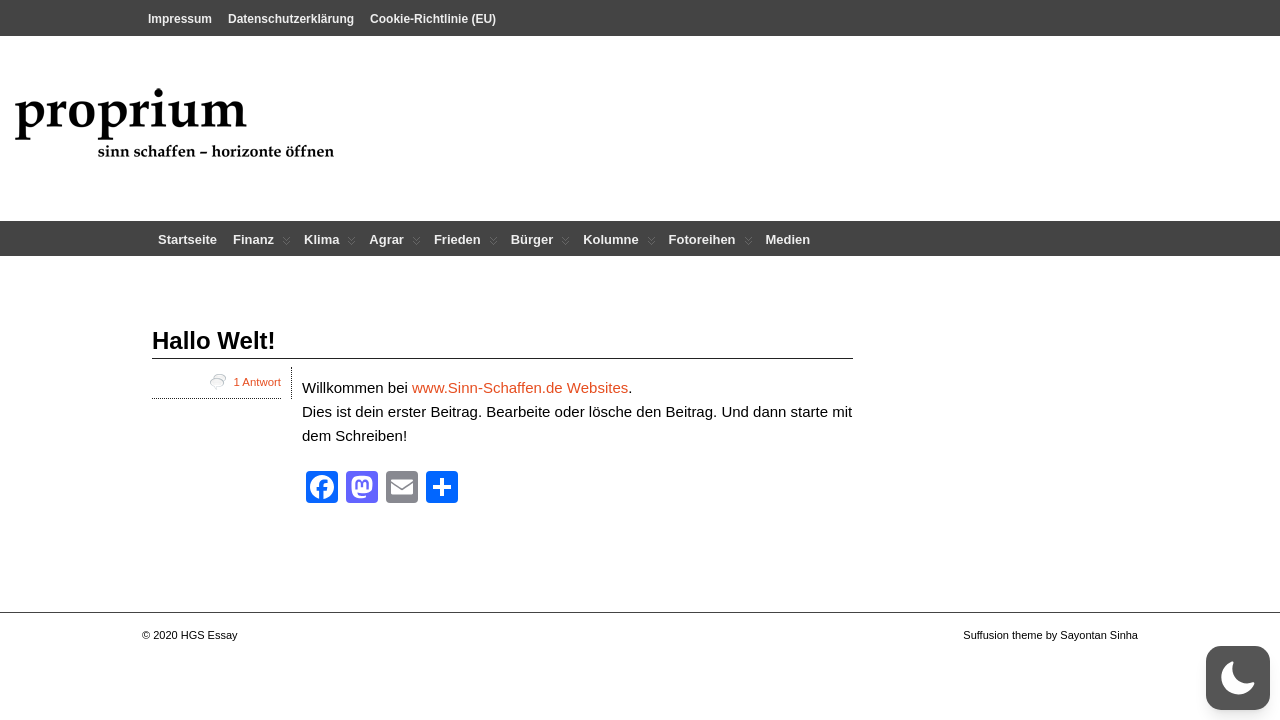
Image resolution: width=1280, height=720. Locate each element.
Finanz (262, 244)
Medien (788, 239)
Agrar (395, 244)
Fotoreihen (711, 244)
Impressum (180, 19)
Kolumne (619, 244)
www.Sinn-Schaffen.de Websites (520, 387)
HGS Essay (209, 635)
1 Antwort (258, 382)
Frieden (466, 244)
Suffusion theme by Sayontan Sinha (1050, 635)
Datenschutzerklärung (291, 19)
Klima (330, 244)
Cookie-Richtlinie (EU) (433, 19)
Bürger (540, 244)
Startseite (187, 239)
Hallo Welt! (214, 340)
